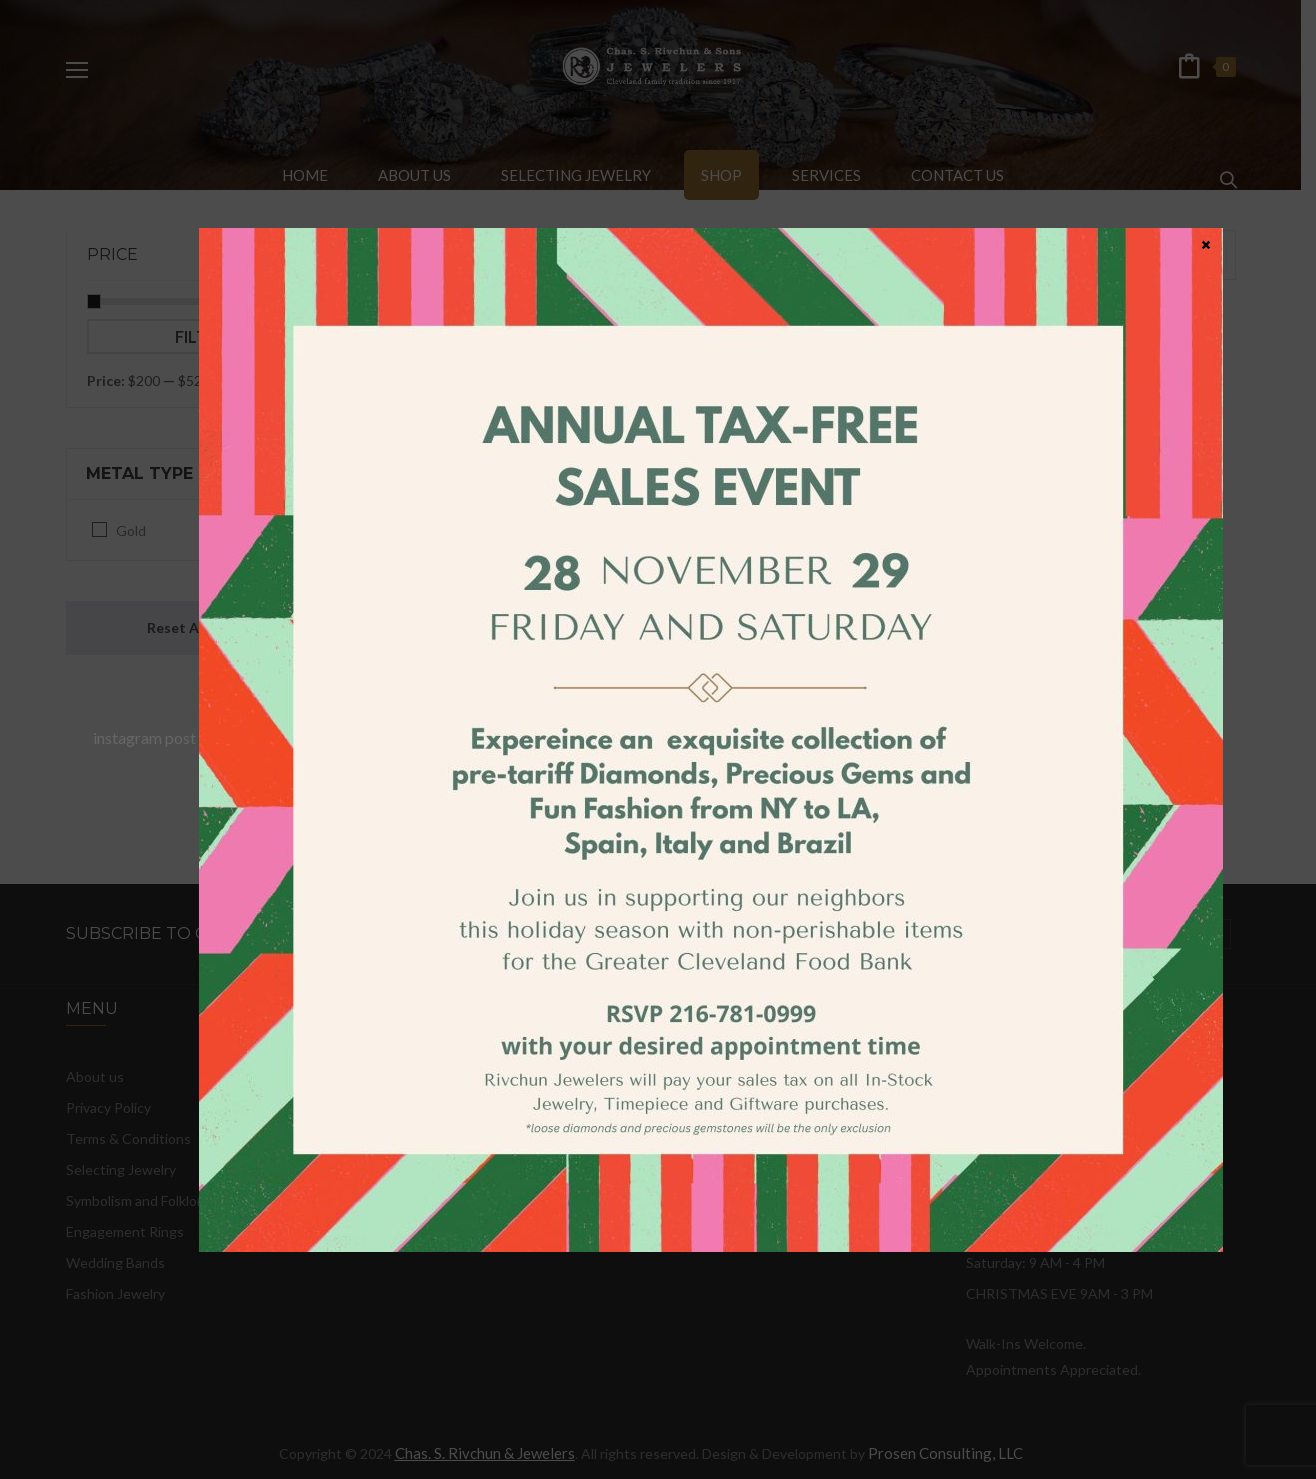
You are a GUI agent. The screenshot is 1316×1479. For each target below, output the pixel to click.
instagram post (144, 737)
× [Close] (1206, 244)
